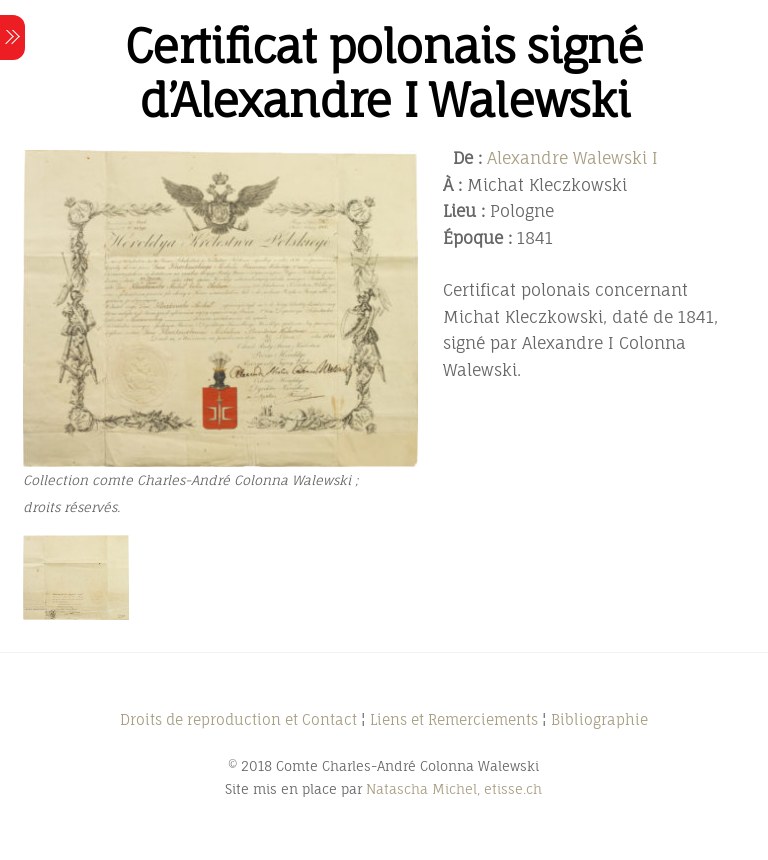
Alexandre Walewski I (572, 158)
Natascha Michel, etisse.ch (454, 789)
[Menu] (12, 37)
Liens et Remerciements (454, 719)
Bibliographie (599, 719)
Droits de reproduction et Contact (238, 719)
